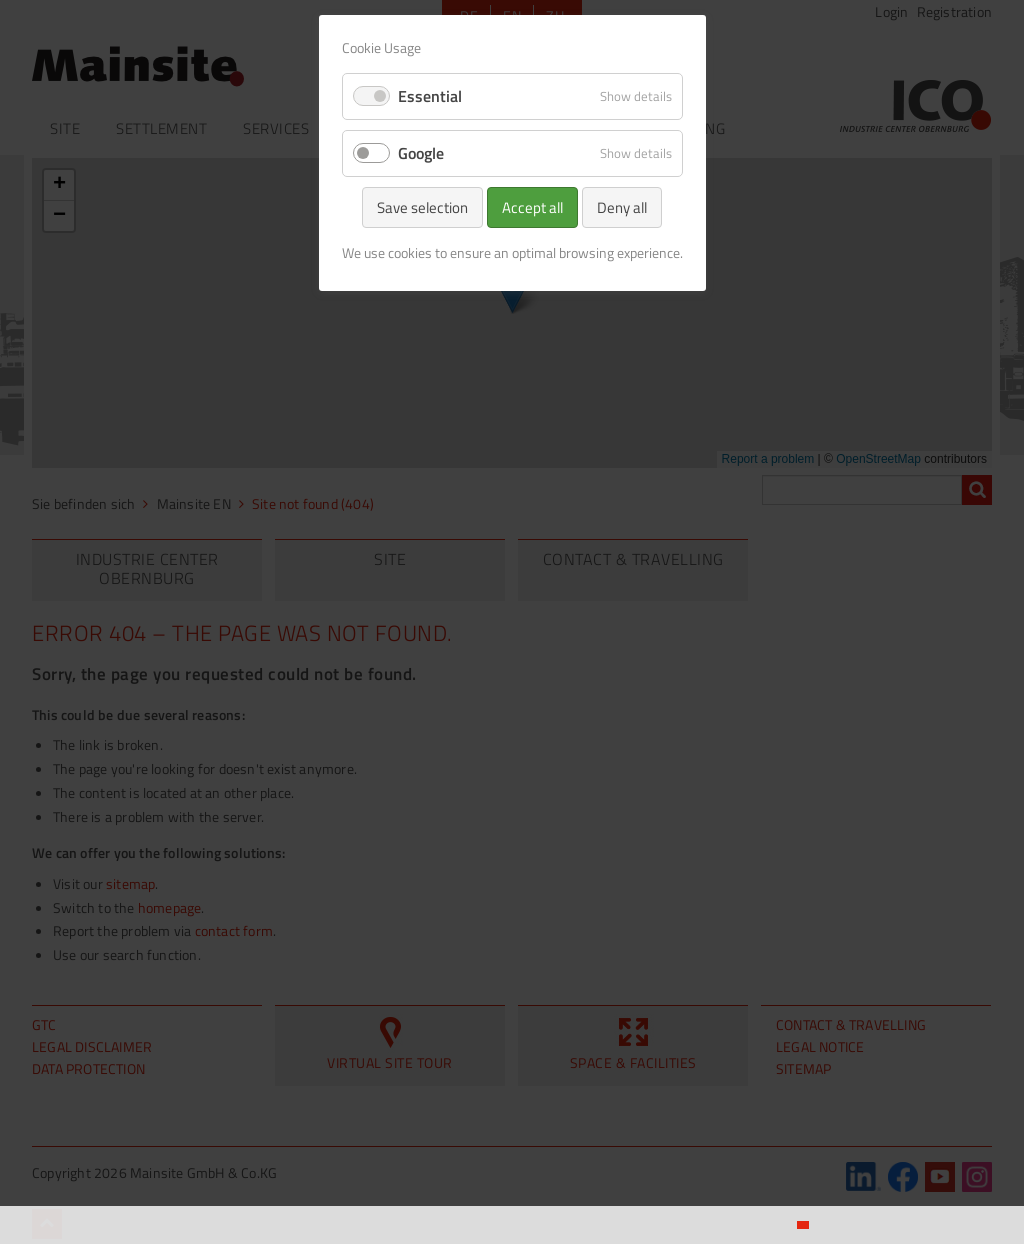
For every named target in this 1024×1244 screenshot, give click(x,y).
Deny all (622, 207)
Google (421, 153)
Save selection (422, 207)
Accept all (532, 207)
